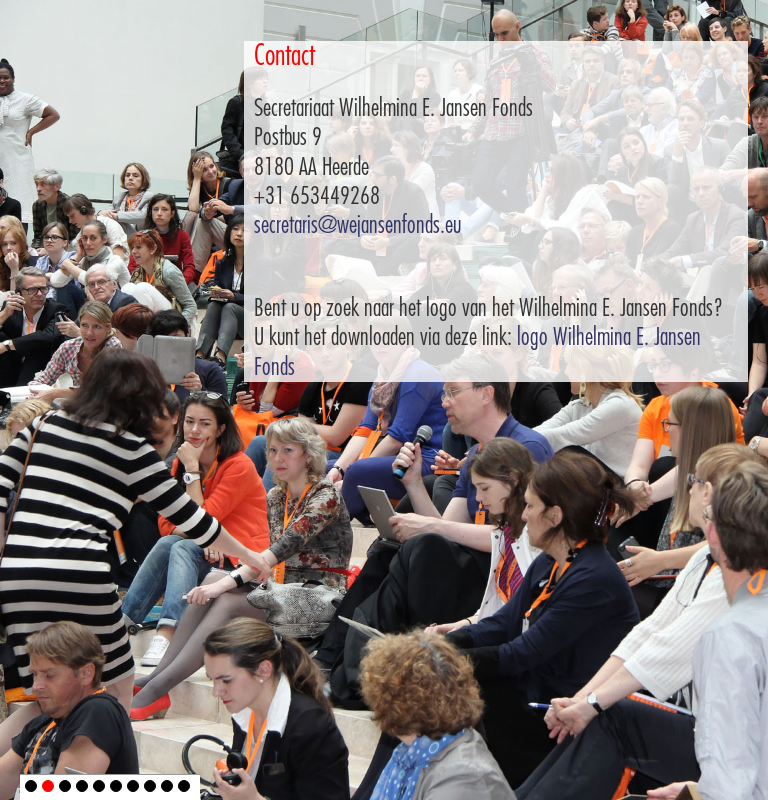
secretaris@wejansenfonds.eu (357, 225)
